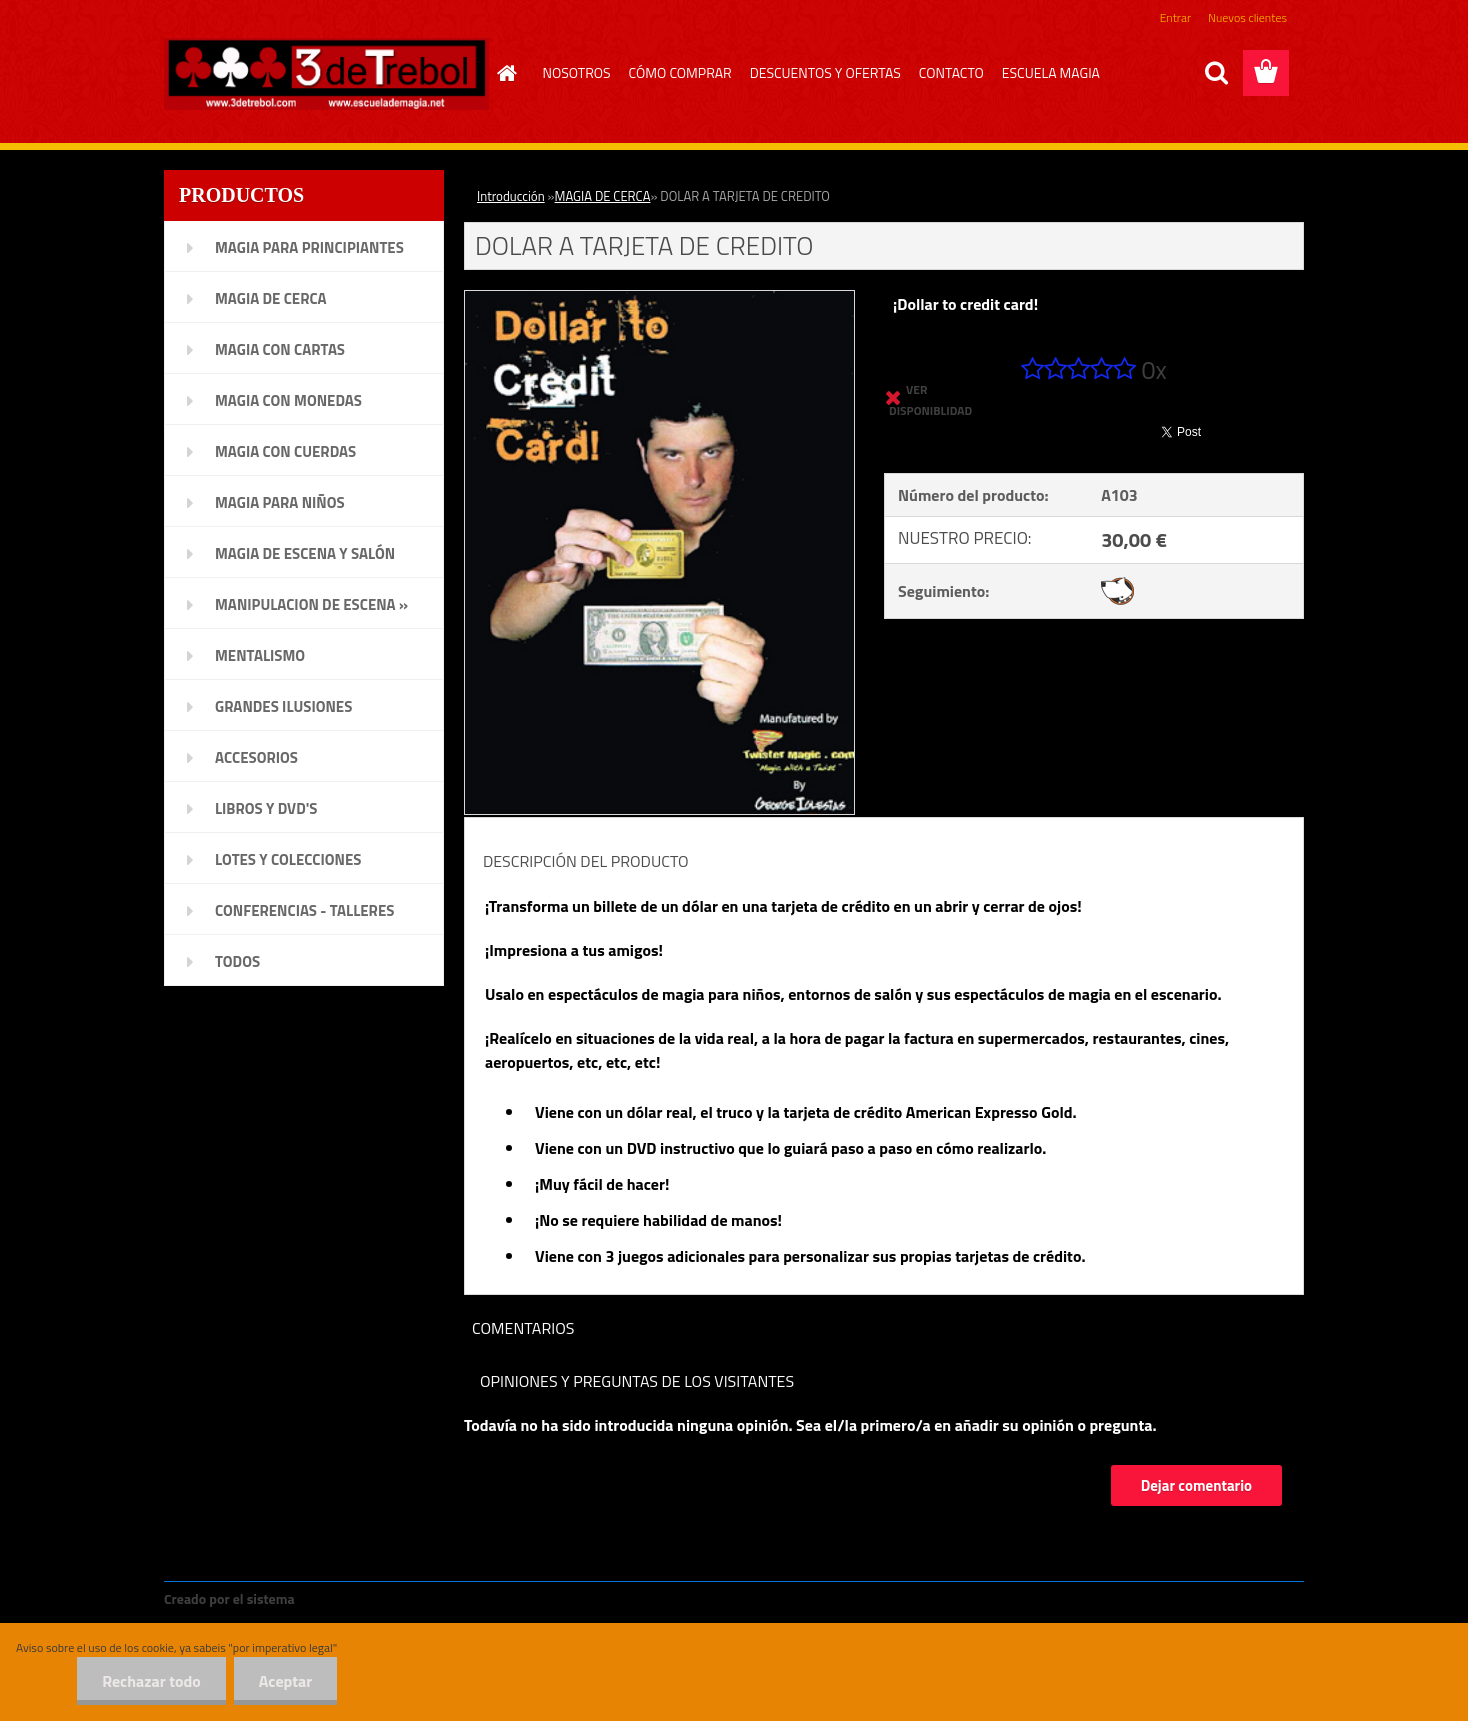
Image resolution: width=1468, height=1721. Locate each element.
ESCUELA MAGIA (1051, 72)
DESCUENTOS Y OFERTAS (825, 72)
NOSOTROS (577, 72)
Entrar (1175, 17)
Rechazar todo (151, 1681)
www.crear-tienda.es (366, 1598)
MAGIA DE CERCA (603, 196)
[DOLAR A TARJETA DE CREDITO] (659, 299)
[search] (1216, 73)
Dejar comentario (1196, 1485)
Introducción (511, 196)
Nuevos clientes (1247, 17)
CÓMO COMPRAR (680, 72)
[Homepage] (505, 73)
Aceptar (285, 1681)
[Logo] (326, 74)
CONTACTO (951, 72)
